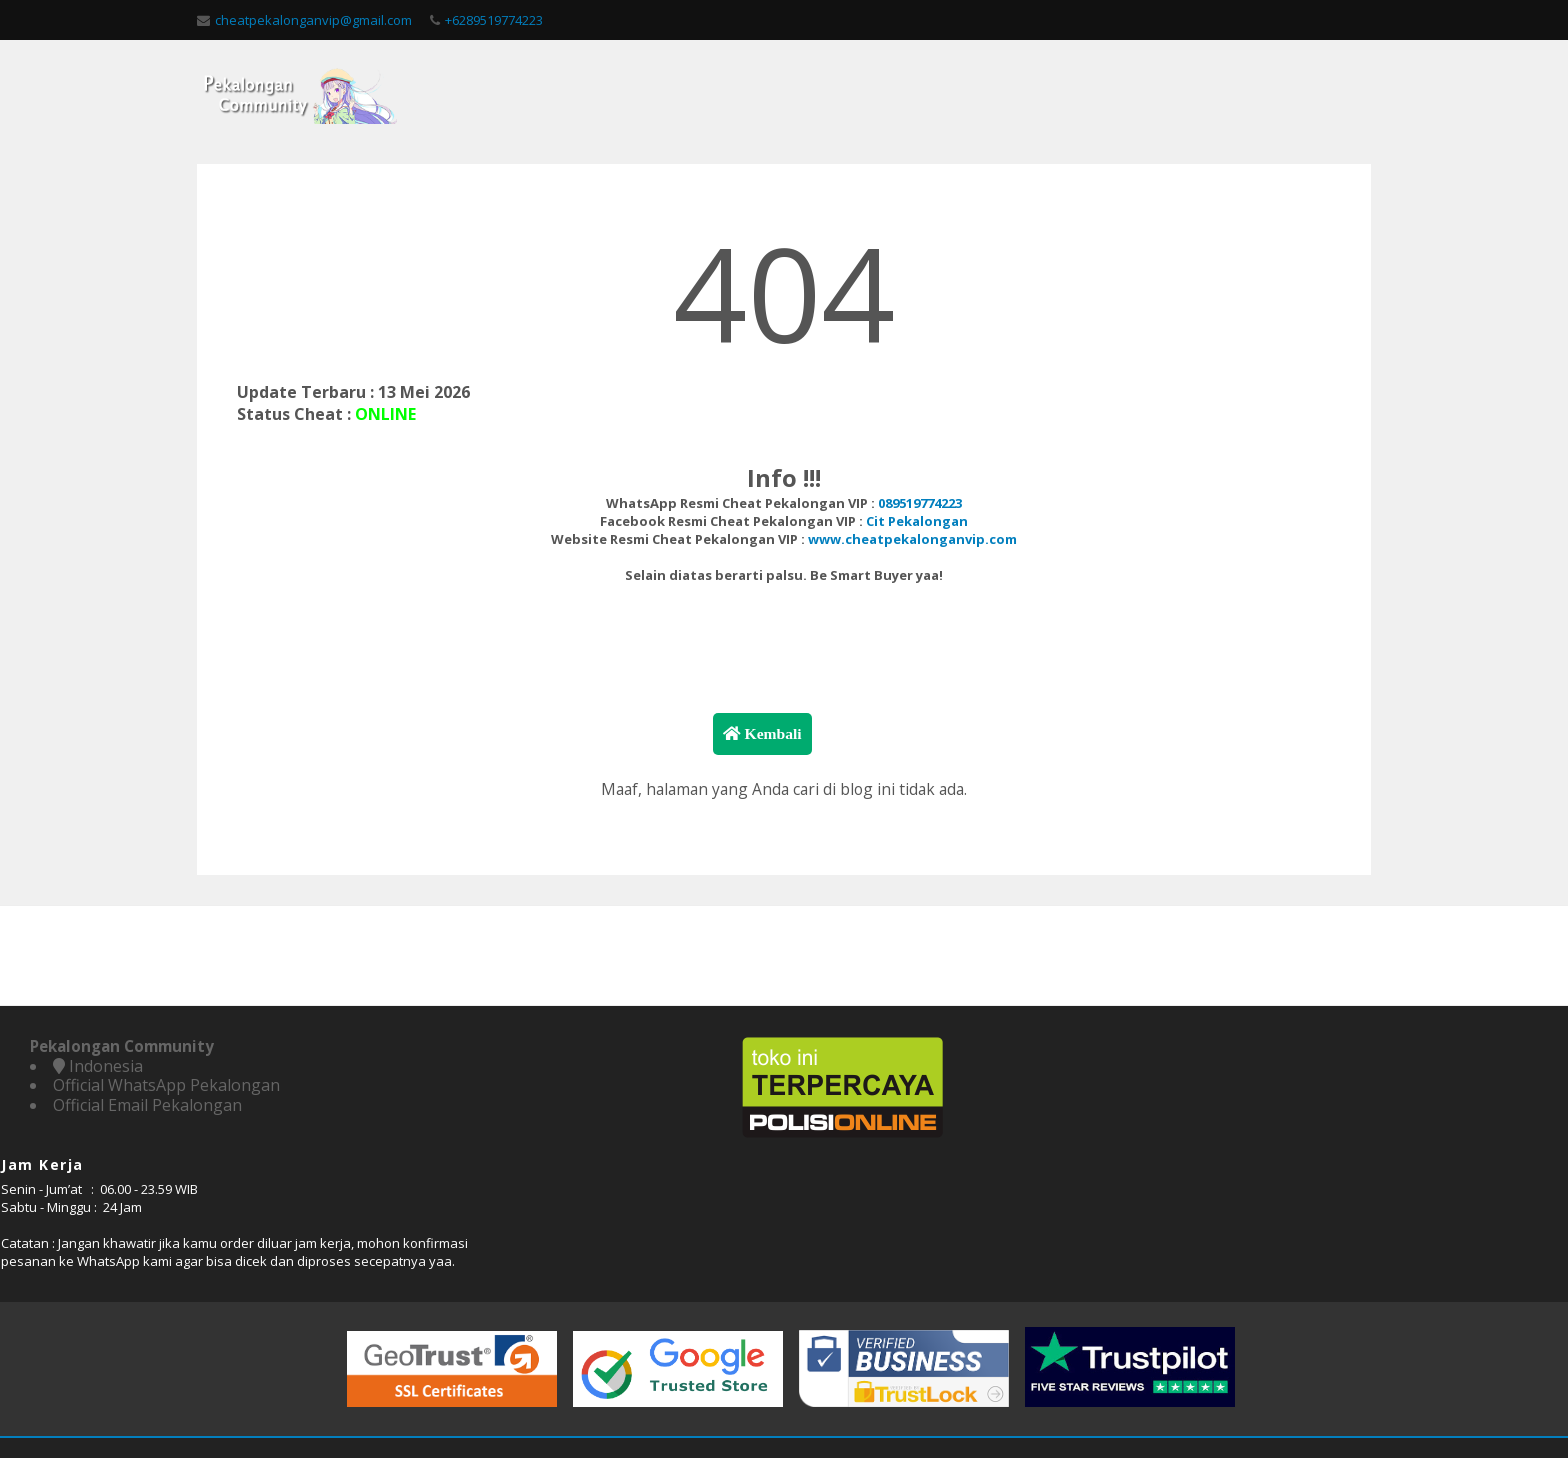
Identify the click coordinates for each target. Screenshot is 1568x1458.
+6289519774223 (479, 20)
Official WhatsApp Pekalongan (166, 1115)
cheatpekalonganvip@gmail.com (298, 20)
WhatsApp (1205, 1184)
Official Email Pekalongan (147, 1134)
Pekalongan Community (705, 1398)
